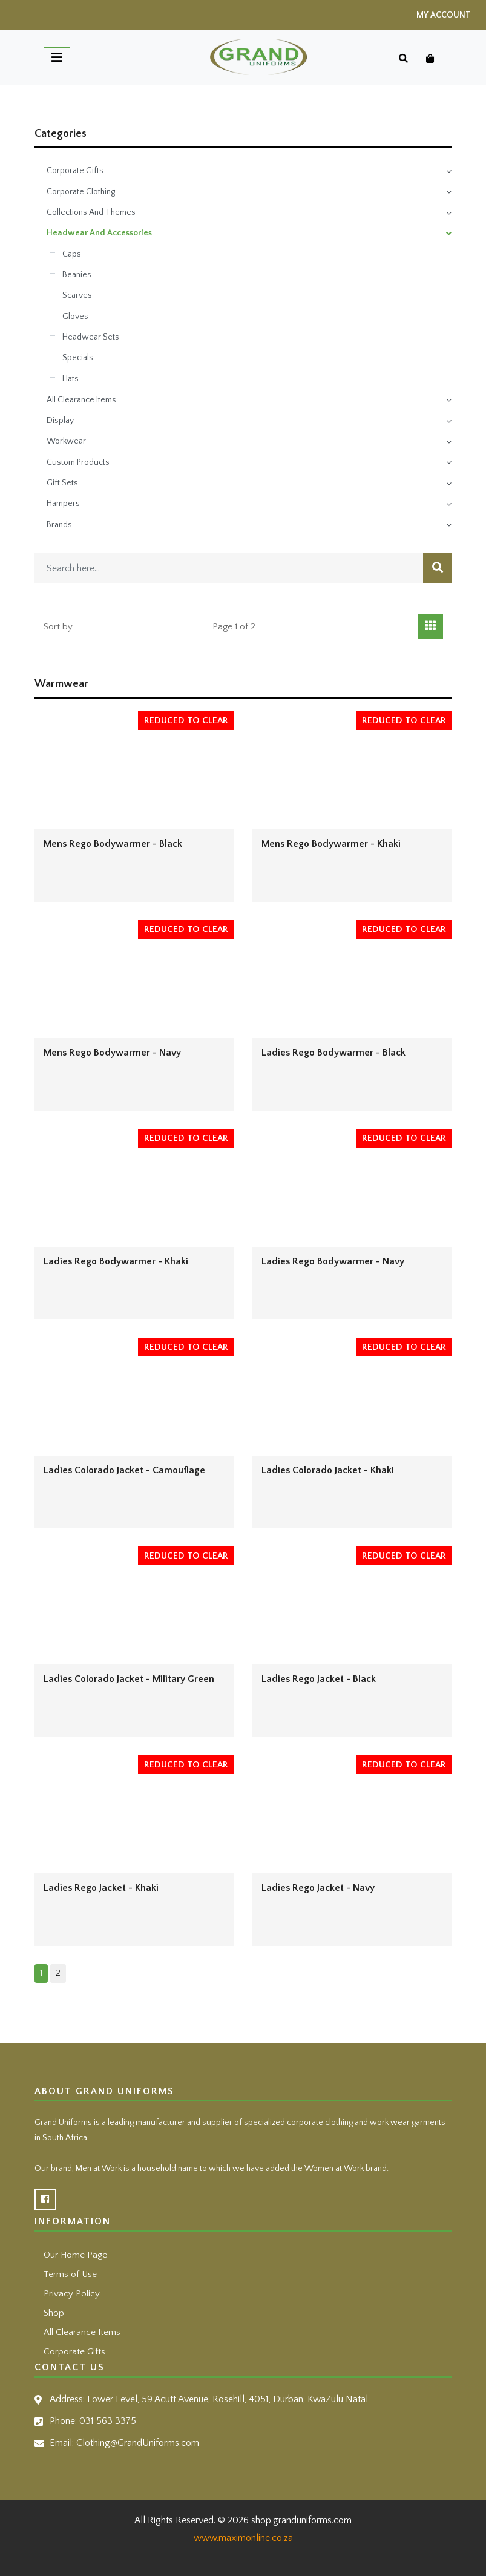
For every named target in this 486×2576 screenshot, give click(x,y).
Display (60, 421)
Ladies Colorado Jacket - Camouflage (124, 1470)
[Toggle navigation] (57, 57)
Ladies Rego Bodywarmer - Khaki (116, 1261)
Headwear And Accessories (99, 233)
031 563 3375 (107, 2421)
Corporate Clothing (81, 192)
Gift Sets (62, 483)
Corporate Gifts (75, 171)
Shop (54, 2313)
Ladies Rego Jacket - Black (318, 1679)
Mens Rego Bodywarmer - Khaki (331, 843)
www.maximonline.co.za (243, 2537)
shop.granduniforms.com (301, 2520)
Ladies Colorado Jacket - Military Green (129, 1679)
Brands (59, 525)
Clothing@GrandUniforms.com (137, 2442)
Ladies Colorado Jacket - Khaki (327, 1470)
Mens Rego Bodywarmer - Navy (112, 1052)
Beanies (76, 275)
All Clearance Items (81, 400)
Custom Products (78, 462)
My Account (443, 15)
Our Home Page (75, 2255)
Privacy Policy (72, 2293)
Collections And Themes (91, 212)
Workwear (66, 441)
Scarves (77, 295)
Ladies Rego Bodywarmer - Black (333, 1052)
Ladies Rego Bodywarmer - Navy (332, 1261)
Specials (77, 358)
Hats (70, 379)
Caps (71, 254)
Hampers (63, 503)
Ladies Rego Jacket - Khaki (101, 1887)
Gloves (75, 316)
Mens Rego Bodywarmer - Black (113, 843)
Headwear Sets (90, 337)
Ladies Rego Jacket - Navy (318, 1887)
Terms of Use (70, 2274)
